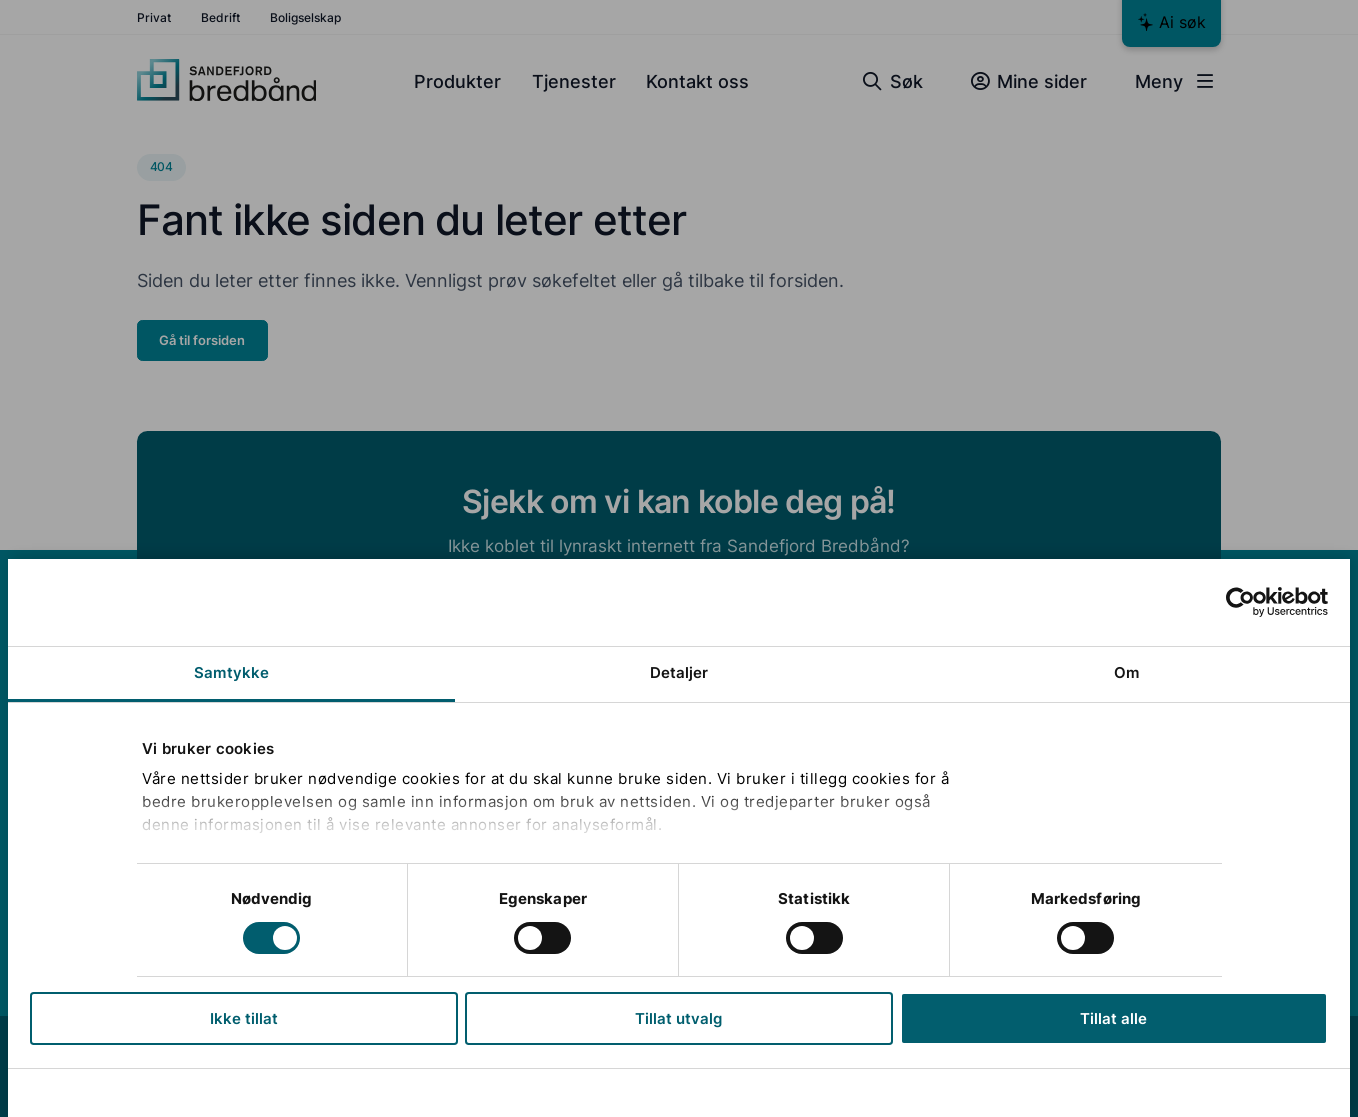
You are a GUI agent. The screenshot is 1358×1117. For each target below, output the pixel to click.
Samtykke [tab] (231, 672)
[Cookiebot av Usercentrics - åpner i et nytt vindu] (1240, 602)
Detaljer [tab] (679, 672)
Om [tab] (1126, 672)
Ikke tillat (244, 1018)
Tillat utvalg (679, 1018)
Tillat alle (1113, 1018)
